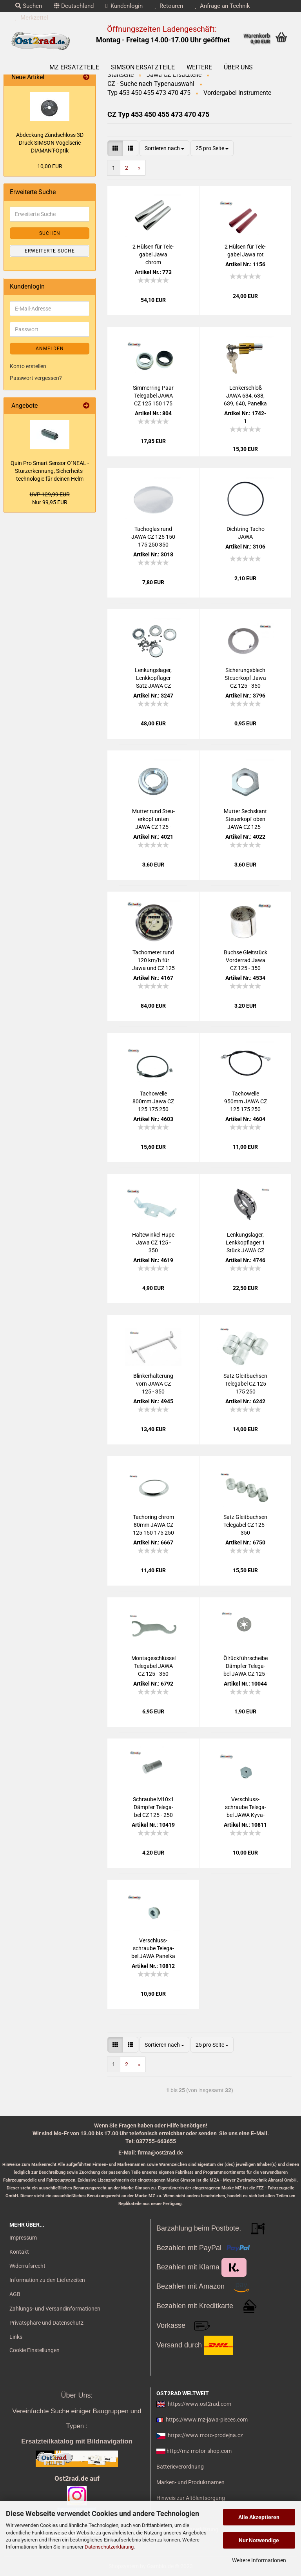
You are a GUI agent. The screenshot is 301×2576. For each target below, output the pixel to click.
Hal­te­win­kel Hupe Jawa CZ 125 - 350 (153, 1242)
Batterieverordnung (180, 2466)
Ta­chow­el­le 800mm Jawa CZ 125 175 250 (153, 1101)
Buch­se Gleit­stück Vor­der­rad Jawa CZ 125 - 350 (245, 960)
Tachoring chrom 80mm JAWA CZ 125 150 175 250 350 (153, 1525)
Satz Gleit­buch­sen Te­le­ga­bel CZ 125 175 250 (245, 1384)
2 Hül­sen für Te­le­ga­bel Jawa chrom (153, 254)
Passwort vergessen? (36, 378)
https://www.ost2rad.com (199, 2404)
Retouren (168, 5)
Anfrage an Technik (222, 5)
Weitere (199, 67)
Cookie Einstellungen (34, 2350)
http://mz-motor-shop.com (199, 2451)
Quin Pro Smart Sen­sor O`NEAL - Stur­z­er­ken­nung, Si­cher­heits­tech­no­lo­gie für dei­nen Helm (50, 471)
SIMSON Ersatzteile (143, 67)
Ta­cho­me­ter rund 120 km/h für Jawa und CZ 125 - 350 (153, 960)
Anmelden (50, 348)
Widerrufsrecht (27, 2266)
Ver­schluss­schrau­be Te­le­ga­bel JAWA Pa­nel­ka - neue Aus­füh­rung (153, 1948)
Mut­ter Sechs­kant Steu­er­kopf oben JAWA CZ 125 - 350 (245, 819)
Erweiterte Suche (50, 251)
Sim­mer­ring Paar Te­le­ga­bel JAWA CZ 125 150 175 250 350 (153, 396)
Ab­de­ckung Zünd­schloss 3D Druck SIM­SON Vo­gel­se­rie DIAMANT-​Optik (49, 143)
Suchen (28, 5)
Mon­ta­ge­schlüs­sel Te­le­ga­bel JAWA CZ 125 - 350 (153, 1666)
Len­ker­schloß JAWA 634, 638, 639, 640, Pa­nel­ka (245, 396)
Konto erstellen (28, 366)
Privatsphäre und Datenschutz (46, 2323)
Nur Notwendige (259, 2540)
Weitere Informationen (259, 2560)
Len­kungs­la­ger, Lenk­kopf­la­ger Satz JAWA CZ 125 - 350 (153, 678)
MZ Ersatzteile (74, 67)
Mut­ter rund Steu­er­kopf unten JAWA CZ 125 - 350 (153, 819)
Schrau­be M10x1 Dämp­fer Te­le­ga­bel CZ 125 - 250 (153, 1807)
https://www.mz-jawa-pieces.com (207, 2419)
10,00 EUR (49, 166)
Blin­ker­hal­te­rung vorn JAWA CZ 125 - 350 (153, 1384)
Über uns (238, 67)
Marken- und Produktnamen (190, 2482)
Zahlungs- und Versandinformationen (54, 2308)
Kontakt (19, 2252)
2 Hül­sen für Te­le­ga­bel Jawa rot (245, 250)
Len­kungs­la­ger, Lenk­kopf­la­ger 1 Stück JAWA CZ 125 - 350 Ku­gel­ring (245, 1243)
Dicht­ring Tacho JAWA (246, 533)
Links (15, 2337)
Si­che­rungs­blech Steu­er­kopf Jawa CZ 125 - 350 (245, 678)
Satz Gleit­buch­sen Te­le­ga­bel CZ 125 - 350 (245, 1525)
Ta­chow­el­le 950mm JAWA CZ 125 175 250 (245, 1101)
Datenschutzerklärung (109, 2547)
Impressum (23, 2237)
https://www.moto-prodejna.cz (205, 2435)
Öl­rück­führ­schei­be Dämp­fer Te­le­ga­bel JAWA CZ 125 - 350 (245, 1666)
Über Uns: (76, 2395)
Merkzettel (31, 17)
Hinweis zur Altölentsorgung (190, 2498)
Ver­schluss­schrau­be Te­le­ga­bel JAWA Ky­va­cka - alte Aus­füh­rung (246, 1807)
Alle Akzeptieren (258, 2517)
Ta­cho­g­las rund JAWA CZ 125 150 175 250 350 (153, 537)
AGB (14, 2294)
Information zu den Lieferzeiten (47, 2280)
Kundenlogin (124, 5)
